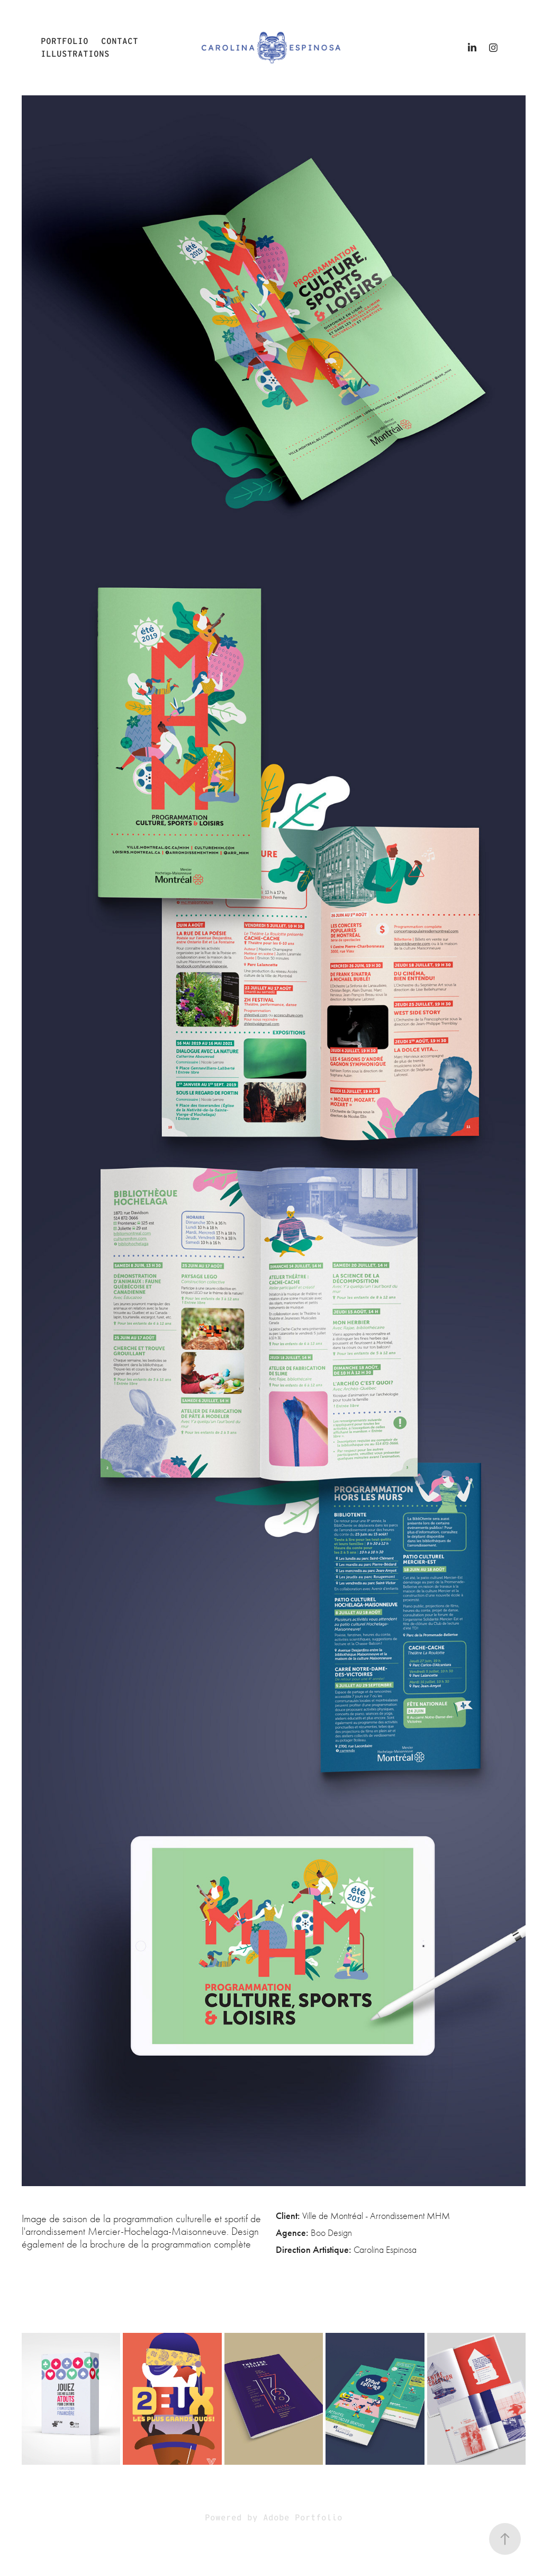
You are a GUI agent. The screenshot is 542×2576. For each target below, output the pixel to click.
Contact (119, 41)
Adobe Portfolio (302, 2517)
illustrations (75, 53)
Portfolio (64, 41)
